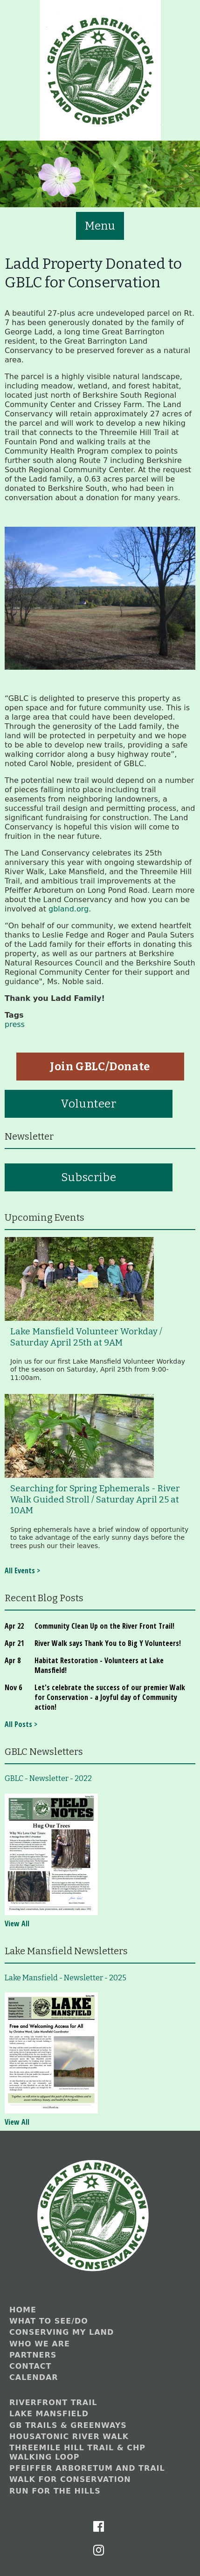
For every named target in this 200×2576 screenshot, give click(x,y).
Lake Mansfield (49, 2413)
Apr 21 (14, 1643)
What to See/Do (48, 2321)
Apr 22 (14, 1626)
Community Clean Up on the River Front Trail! (104, 1626)
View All (17, 1923)
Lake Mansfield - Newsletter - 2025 (65, 1977)
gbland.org (67, 908)
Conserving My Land (61, 2332)
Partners (32, 2355)
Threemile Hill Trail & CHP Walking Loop (77, 2452)
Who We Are (39, 2343)
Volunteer (88, 1103)
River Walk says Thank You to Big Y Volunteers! (107, 1643)
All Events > (22, 1570)
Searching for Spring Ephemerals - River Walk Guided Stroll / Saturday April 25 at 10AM (95, 1499)
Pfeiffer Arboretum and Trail (87, 2468)
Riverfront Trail (53, 2402)
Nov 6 (13, 1687)
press (15, 1024)
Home (22, 2309)
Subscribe (88, 1177)
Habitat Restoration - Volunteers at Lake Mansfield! (99, 1665)
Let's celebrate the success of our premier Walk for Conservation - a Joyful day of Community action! (109, 1697)
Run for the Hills (55, 2491)
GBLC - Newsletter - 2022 (48, 1778)
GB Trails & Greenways (68, 2425)
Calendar (33, 2377)
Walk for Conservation (70, 2479)
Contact (30, 2366)
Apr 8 (13, 1660)
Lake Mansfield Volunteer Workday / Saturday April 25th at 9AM (86, 1336)
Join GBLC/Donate (100, 1066)
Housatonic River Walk (69, 2436)
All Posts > (21, 1724)
